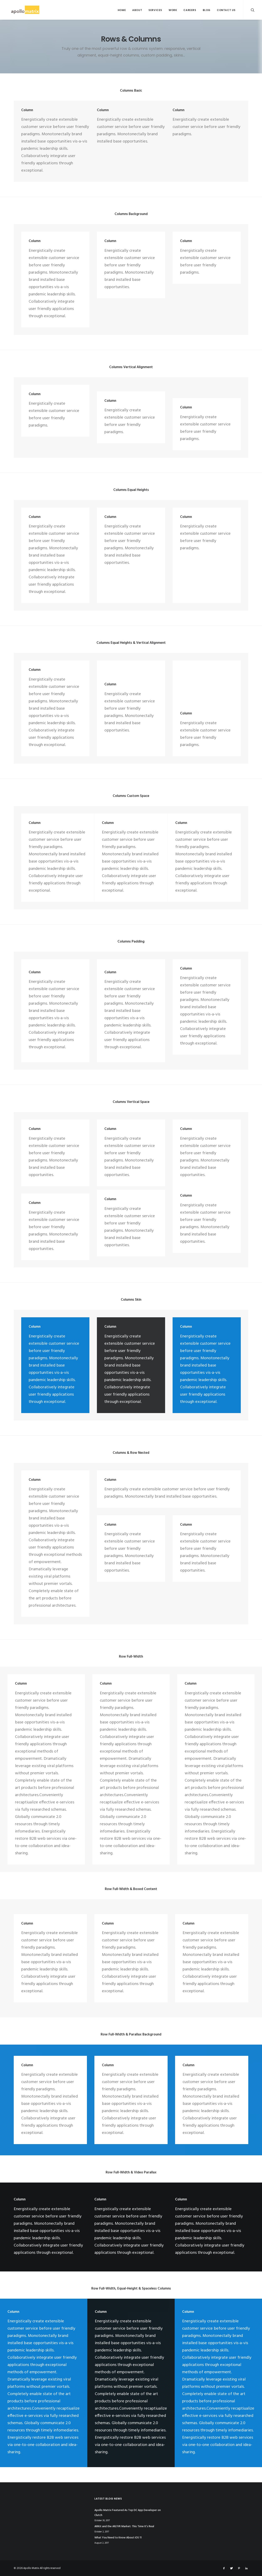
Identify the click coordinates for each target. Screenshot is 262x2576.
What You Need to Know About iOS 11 (118, 2537)
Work (173, 10)
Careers (189, 10)
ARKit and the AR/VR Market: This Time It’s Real (124, 2526)
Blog (206, 10)
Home (122, 10)
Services (155, 10)
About (137, 10)
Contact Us (226, 10)
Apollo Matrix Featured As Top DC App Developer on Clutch (127, 2513)
